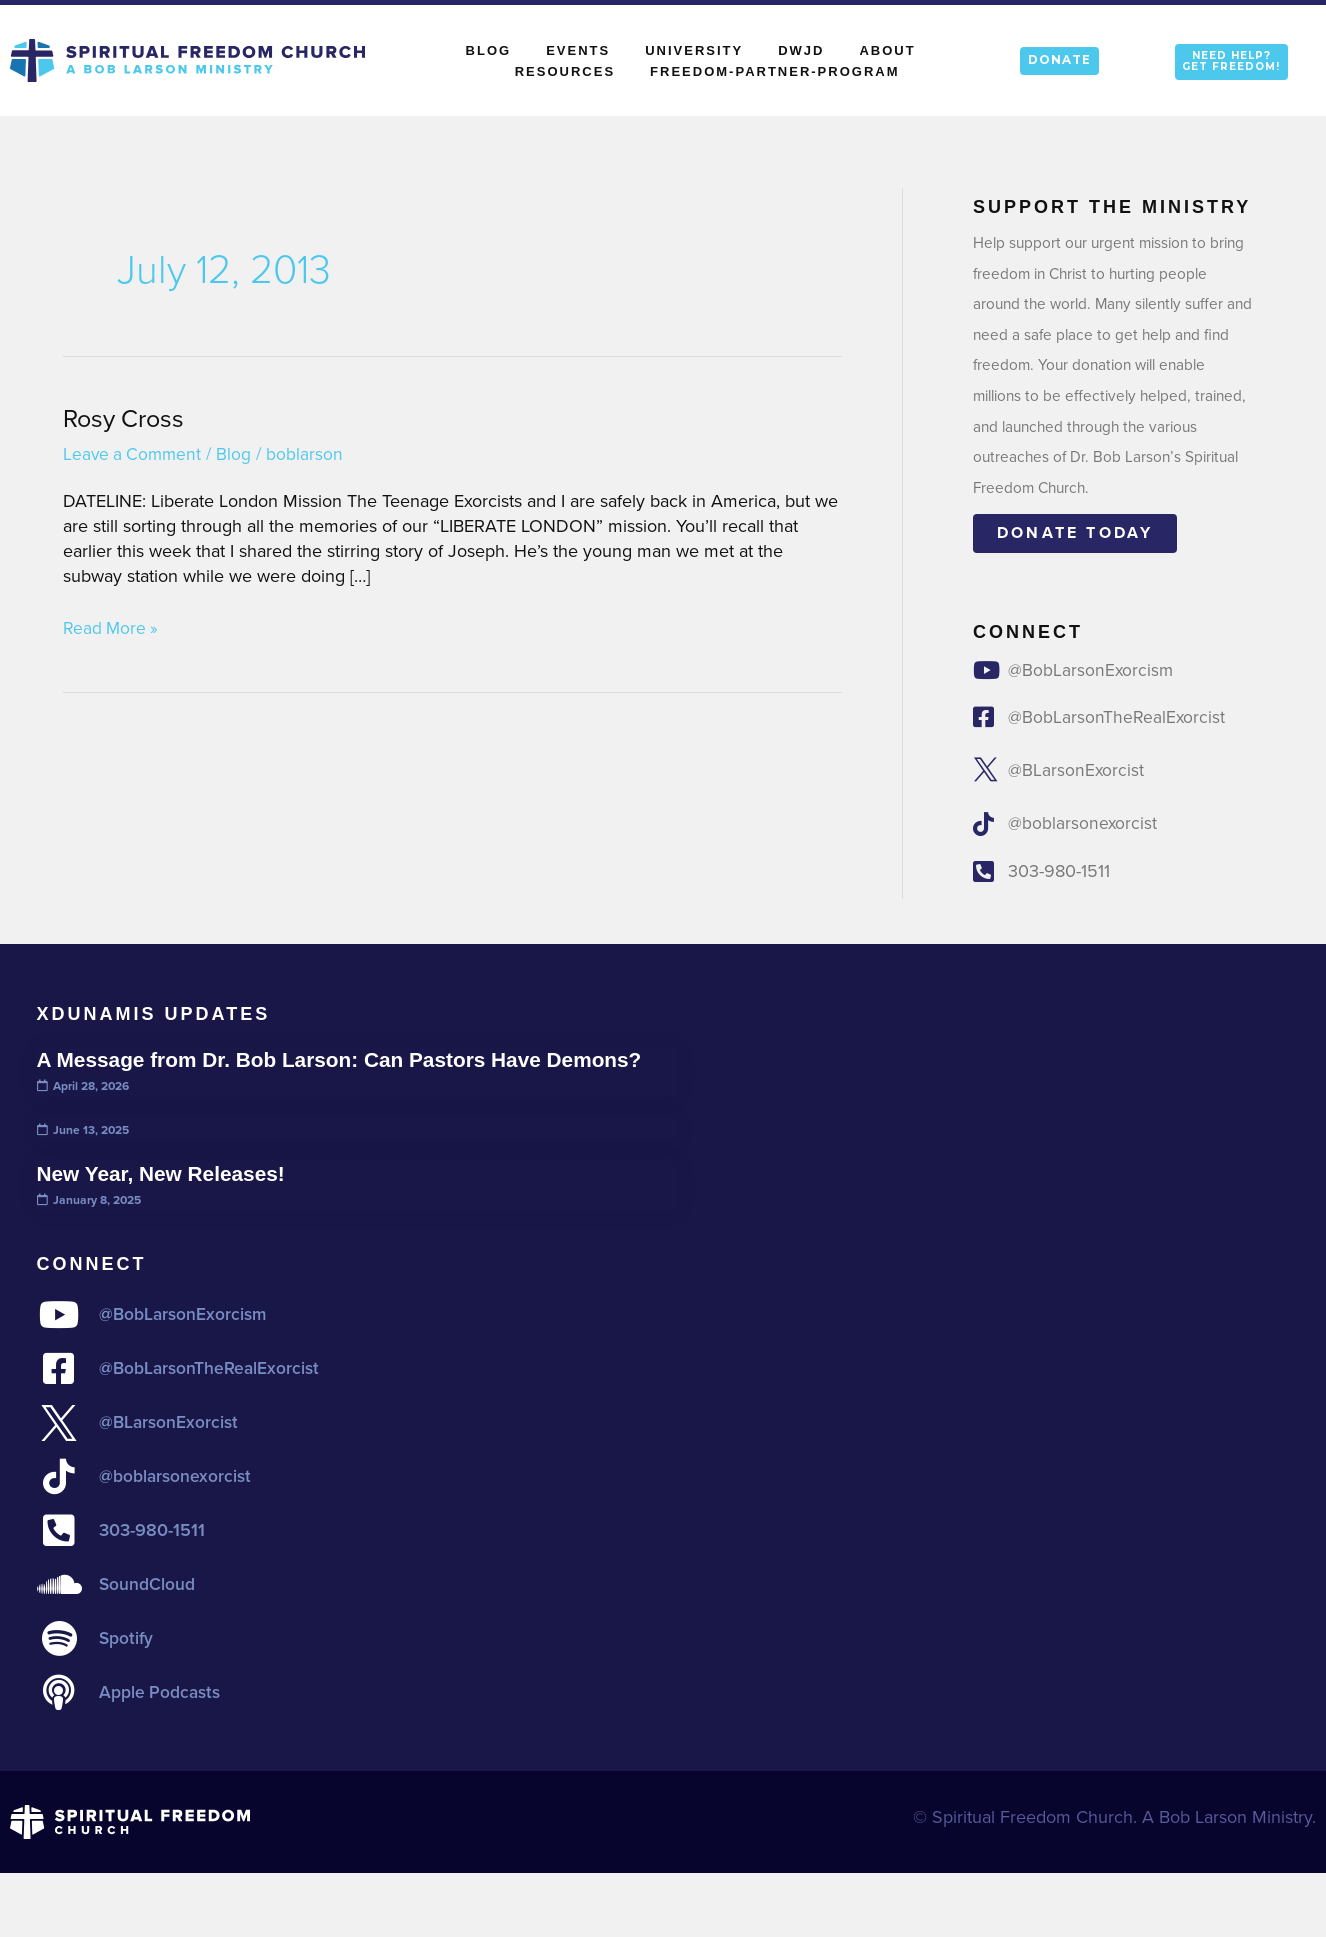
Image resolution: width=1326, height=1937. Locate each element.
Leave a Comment (134, 454)
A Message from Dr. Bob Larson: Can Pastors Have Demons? (351, 1063)
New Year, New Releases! (166, 1177)
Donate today (1075, 532)
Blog (489, 50)
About (892, 50)
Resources (565, 71)
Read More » (112, 628)
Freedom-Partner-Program (774, 71)
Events (578, 50)
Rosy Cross (127, 418)
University (694, 50)
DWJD (801, 50)
